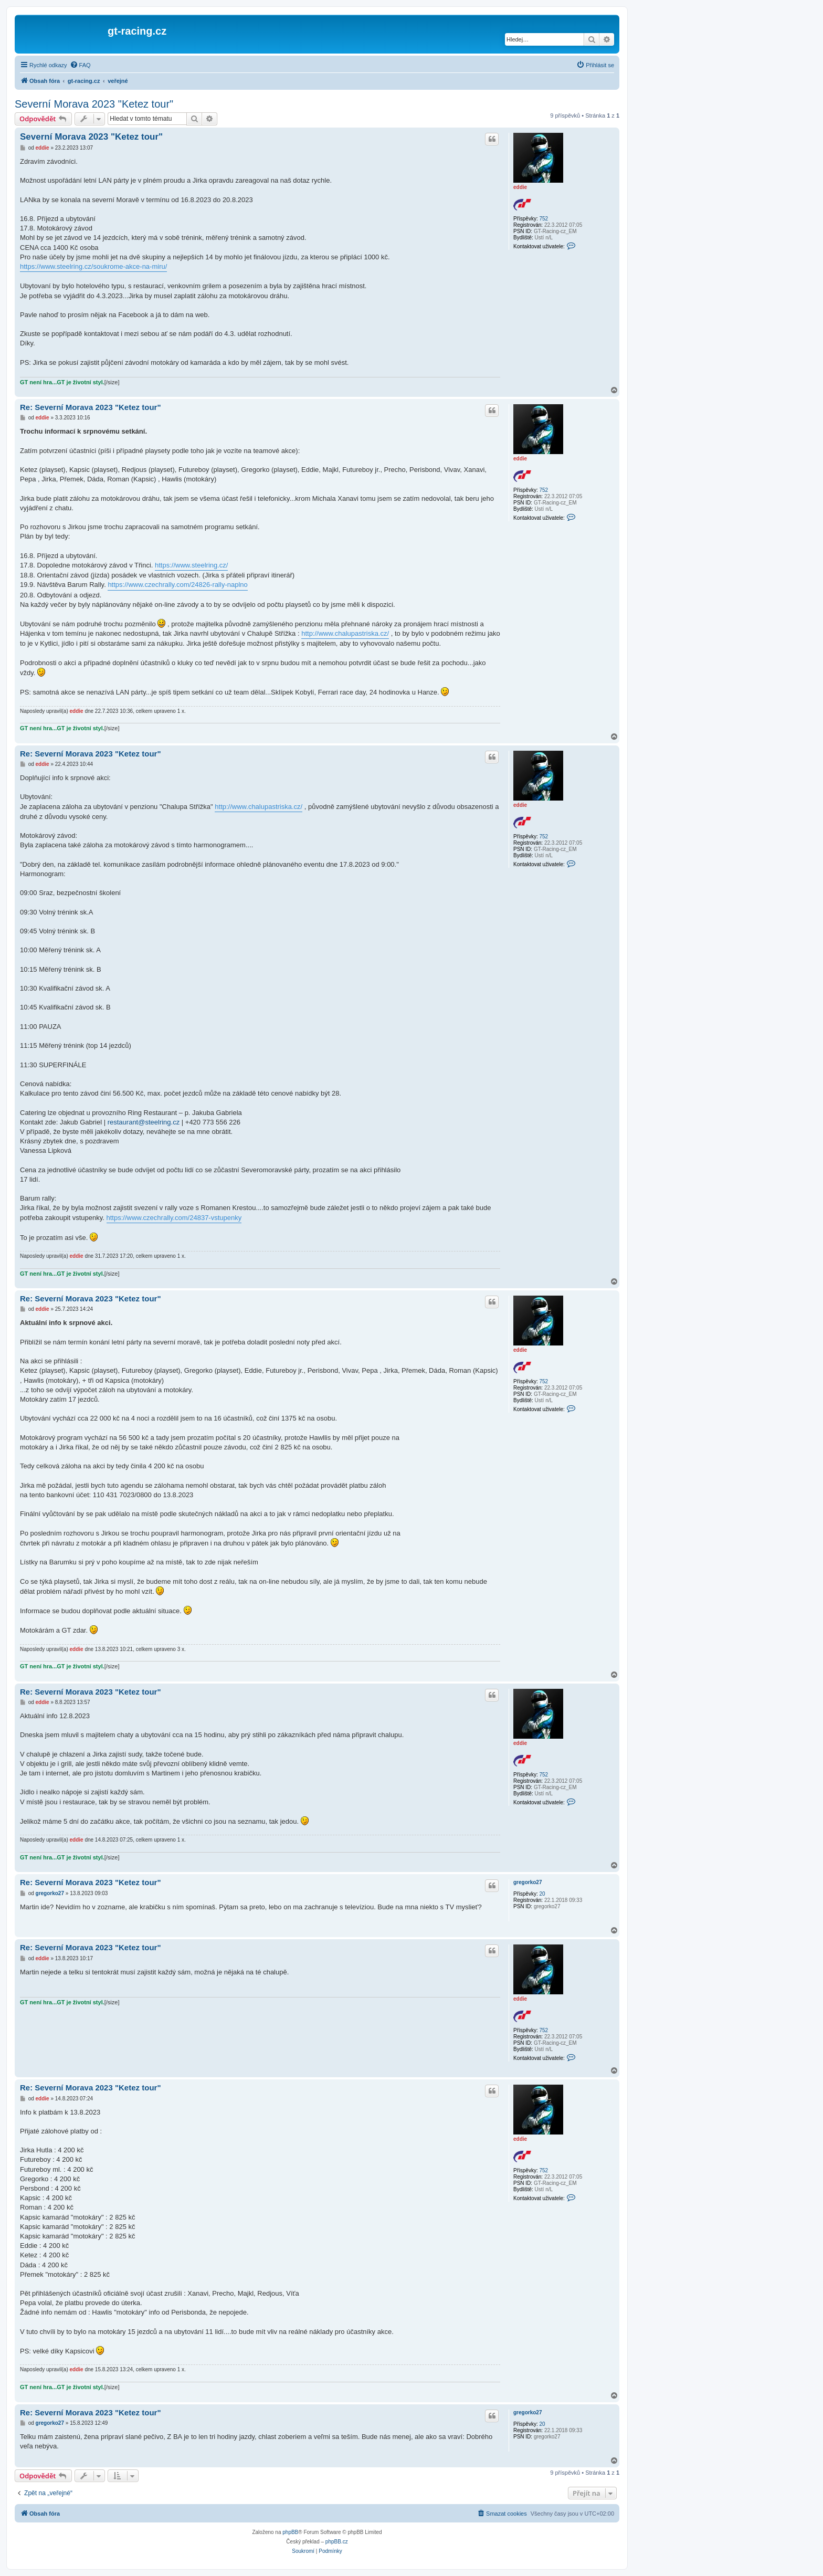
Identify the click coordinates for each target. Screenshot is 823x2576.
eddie (520, 187)
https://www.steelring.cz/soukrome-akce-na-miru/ (93, 266)
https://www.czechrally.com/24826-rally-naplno (177, 584)
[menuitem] (80, 65)
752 (543, 219)
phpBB (290, 2532)
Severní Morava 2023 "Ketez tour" (94, 104)
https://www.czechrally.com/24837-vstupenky (174, 1218)
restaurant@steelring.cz (144, 1122)
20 (542, 1894)
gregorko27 (527, 1882)
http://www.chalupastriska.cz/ (345, 633)
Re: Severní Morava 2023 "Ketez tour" (90, 407)
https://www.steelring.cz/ (191, 565)
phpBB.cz (336, 2542)
